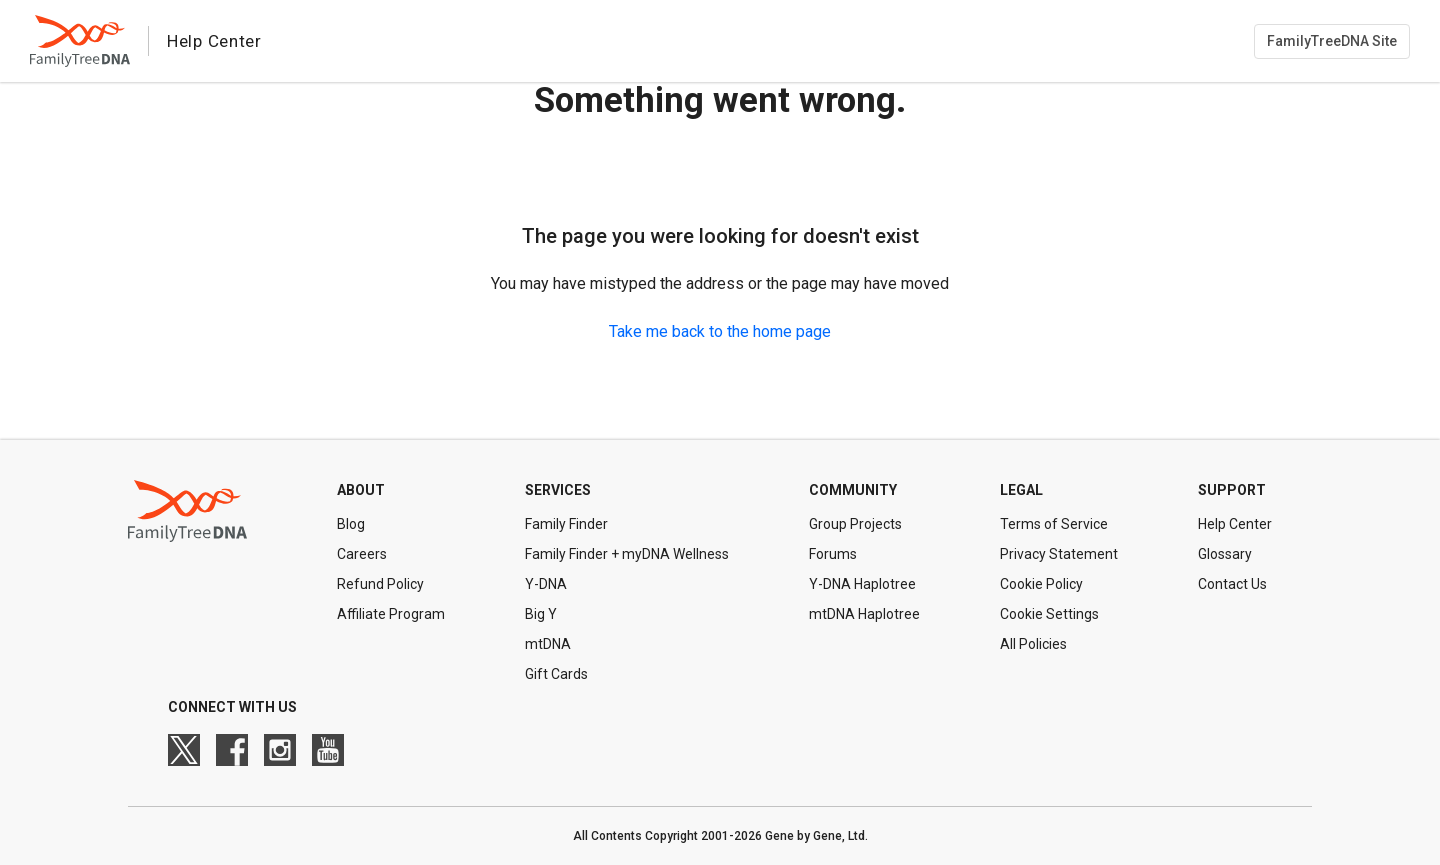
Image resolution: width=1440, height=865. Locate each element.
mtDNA (548, 644)
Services (558, 490)
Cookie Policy (1041, 584)
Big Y (541, 614)
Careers (362, 554)
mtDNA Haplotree (864, 614)
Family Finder (566, 524)
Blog (351, 524)
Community (853, 490)
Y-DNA (546, 584)
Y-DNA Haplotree (862, 584)
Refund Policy (380, 584)
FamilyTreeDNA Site (1332, 41)
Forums (833, 554)
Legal (1021, 490)
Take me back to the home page (720, 331)
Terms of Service (1054, 524)
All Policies (1033, 644)
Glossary (1225, 554)
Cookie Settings (1049, 614)
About (361, 490)
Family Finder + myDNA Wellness (627, 554)
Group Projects (855, 524)
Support (1232, 490)
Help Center (1235, 524)
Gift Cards (556, 674)
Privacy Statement (1059, 554)
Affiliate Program (391, 614)
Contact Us (1232, 584)
